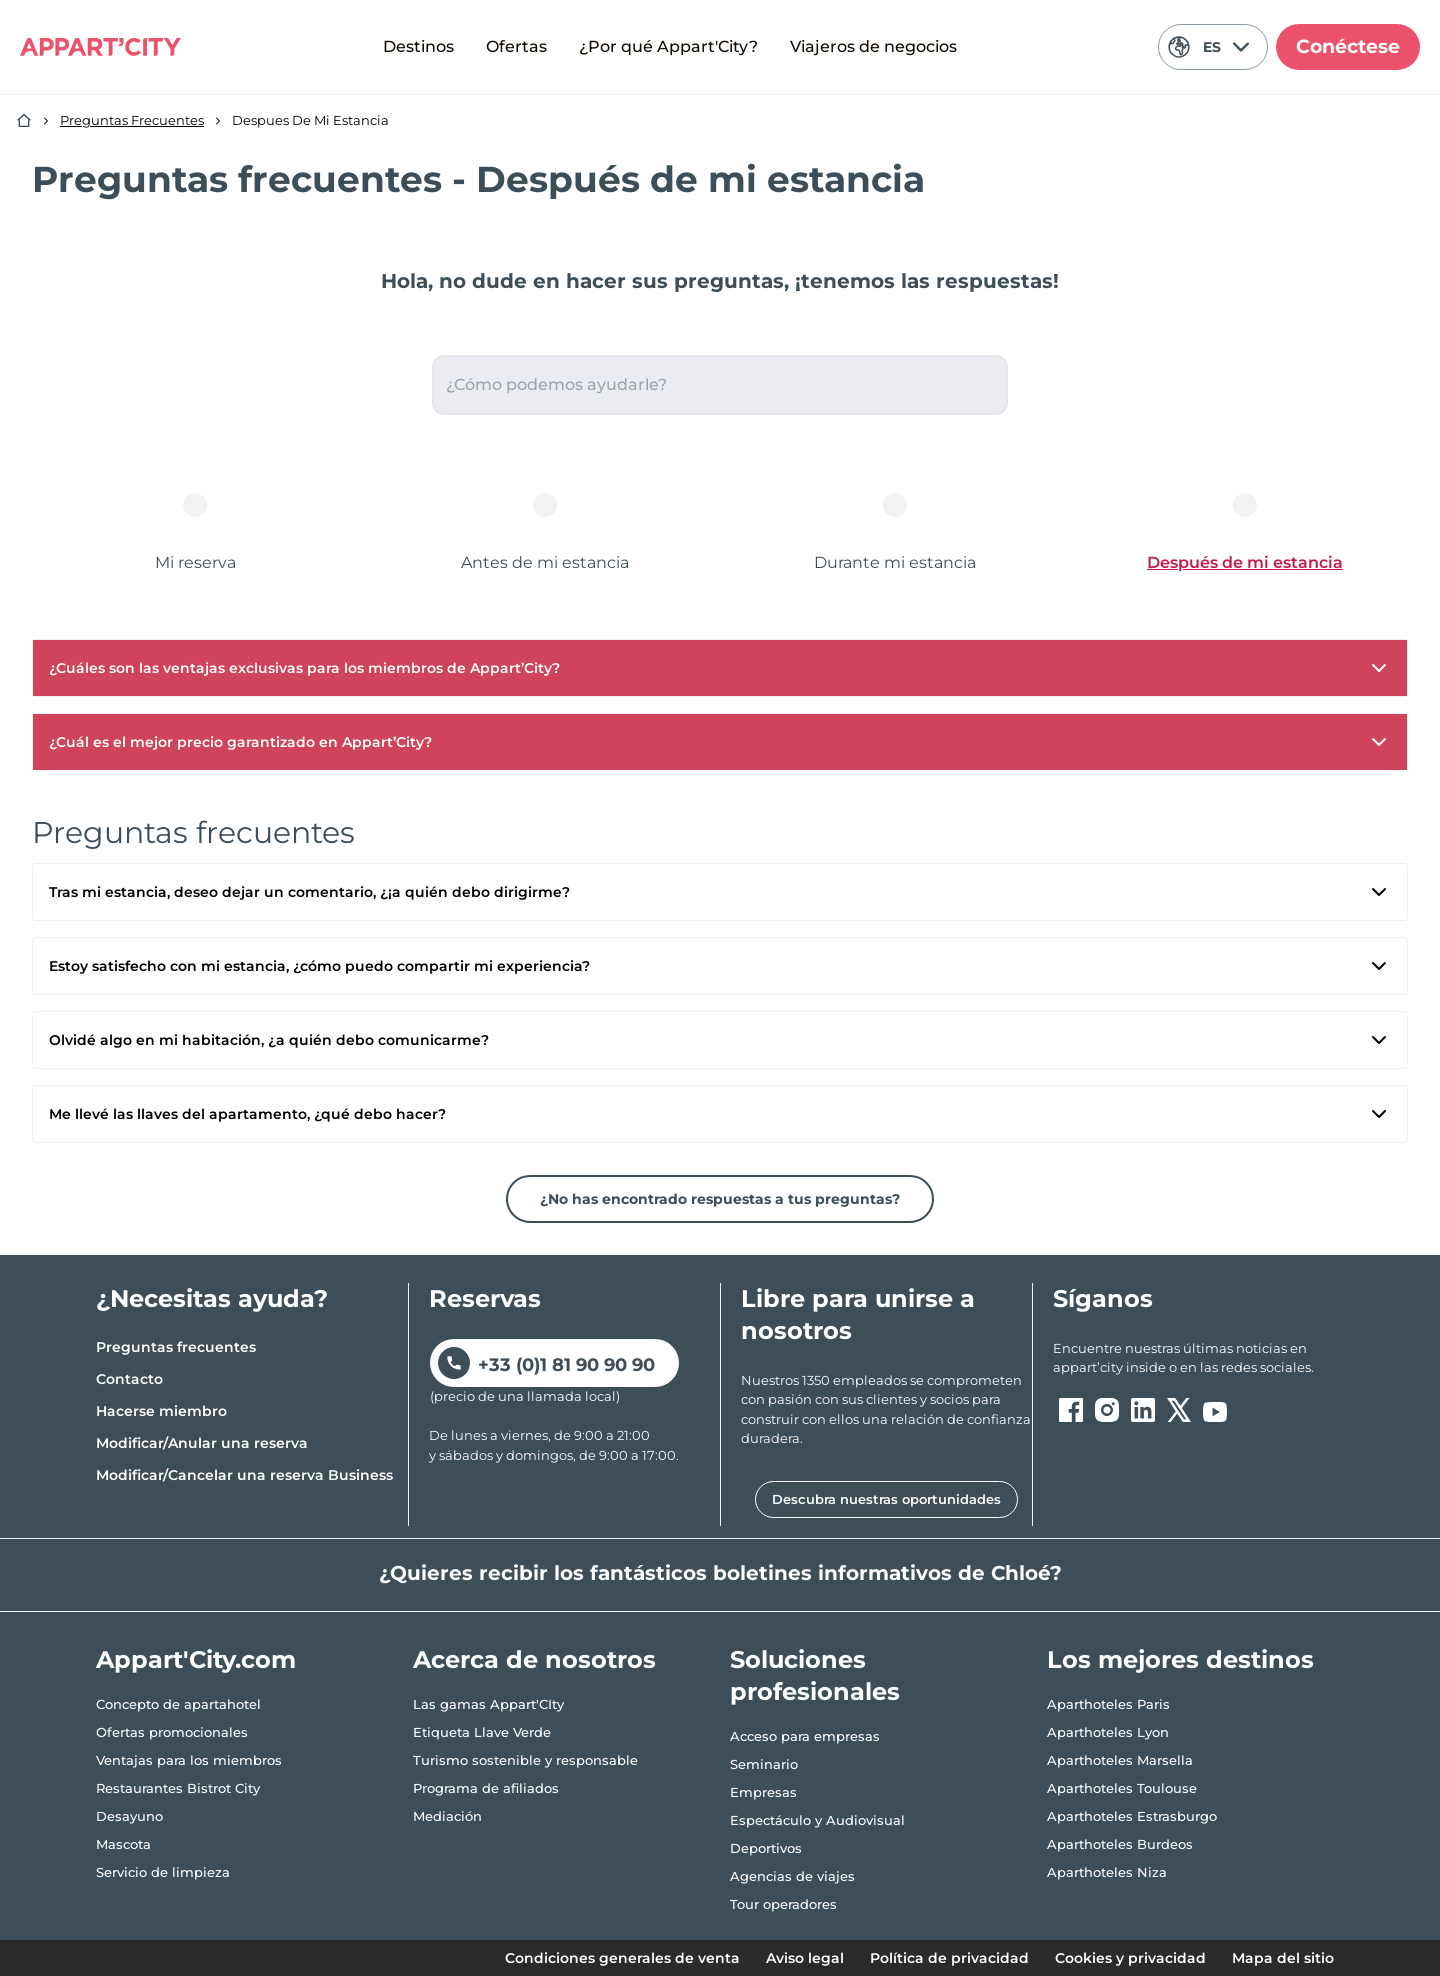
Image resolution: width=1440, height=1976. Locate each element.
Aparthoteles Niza (1107, 1872)
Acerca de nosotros (534, 1659)
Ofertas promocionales (172, 1732)
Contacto (129, 1379)
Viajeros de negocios (873, 46)
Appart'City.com (196, 1659)
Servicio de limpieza (163, 1872)
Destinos (418, 46)
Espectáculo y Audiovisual (817, 1820)
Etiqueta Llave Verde (482, 1732)
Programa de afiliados (486, 1788)
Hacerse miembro (161, 1411)
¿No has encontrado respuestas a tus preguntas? (720, 1199)
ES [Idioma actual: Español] (1208, 47)
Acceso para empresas (805, 1736)
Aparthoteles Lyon (1108, 1732)
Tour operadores (783, 1904)
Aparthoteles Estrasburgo (1132, 1816)
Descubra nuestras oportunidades (886, 1499)
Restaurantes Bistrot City (178, 1788)
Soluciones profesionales (815, 1675)
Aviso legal (805, 1958)
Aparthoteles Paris (1108, 1704)
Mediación (447, 1816)
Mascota (123, 1844)
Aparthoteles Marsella (1120, 1760)
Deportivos (766, 1848)
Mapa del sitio (1283, 1958)
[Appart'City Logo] (100, 47)
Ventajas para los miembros (189, 1760)
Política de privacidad (949, 1958)
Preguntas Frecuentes (132, 120)
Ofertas (516, 46)
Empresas (763, 1792)
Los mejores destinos (1180, 1659)
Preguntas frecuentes (176, 1347)
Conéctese (1348, 46)
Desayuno (129, 1816)
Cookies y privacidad (1130, 1958)
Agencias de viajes (792, 1876)
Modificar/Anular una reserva (202, 1443)
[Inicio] (24, 121)
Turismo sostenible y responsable (525, 1760)
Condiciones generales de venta (622, 1958)
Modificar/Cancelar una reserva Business (244, 1475)
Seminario (764, 1764)
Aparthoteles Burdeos (1120, 1844)
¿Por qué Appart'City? (668, 46)
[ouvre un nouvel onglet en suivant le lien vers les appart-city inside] (1198, 1358)
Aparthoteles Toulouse (1122, 1788)
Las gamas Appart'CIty (488, 1704)
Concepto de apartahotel (178, 1704)
